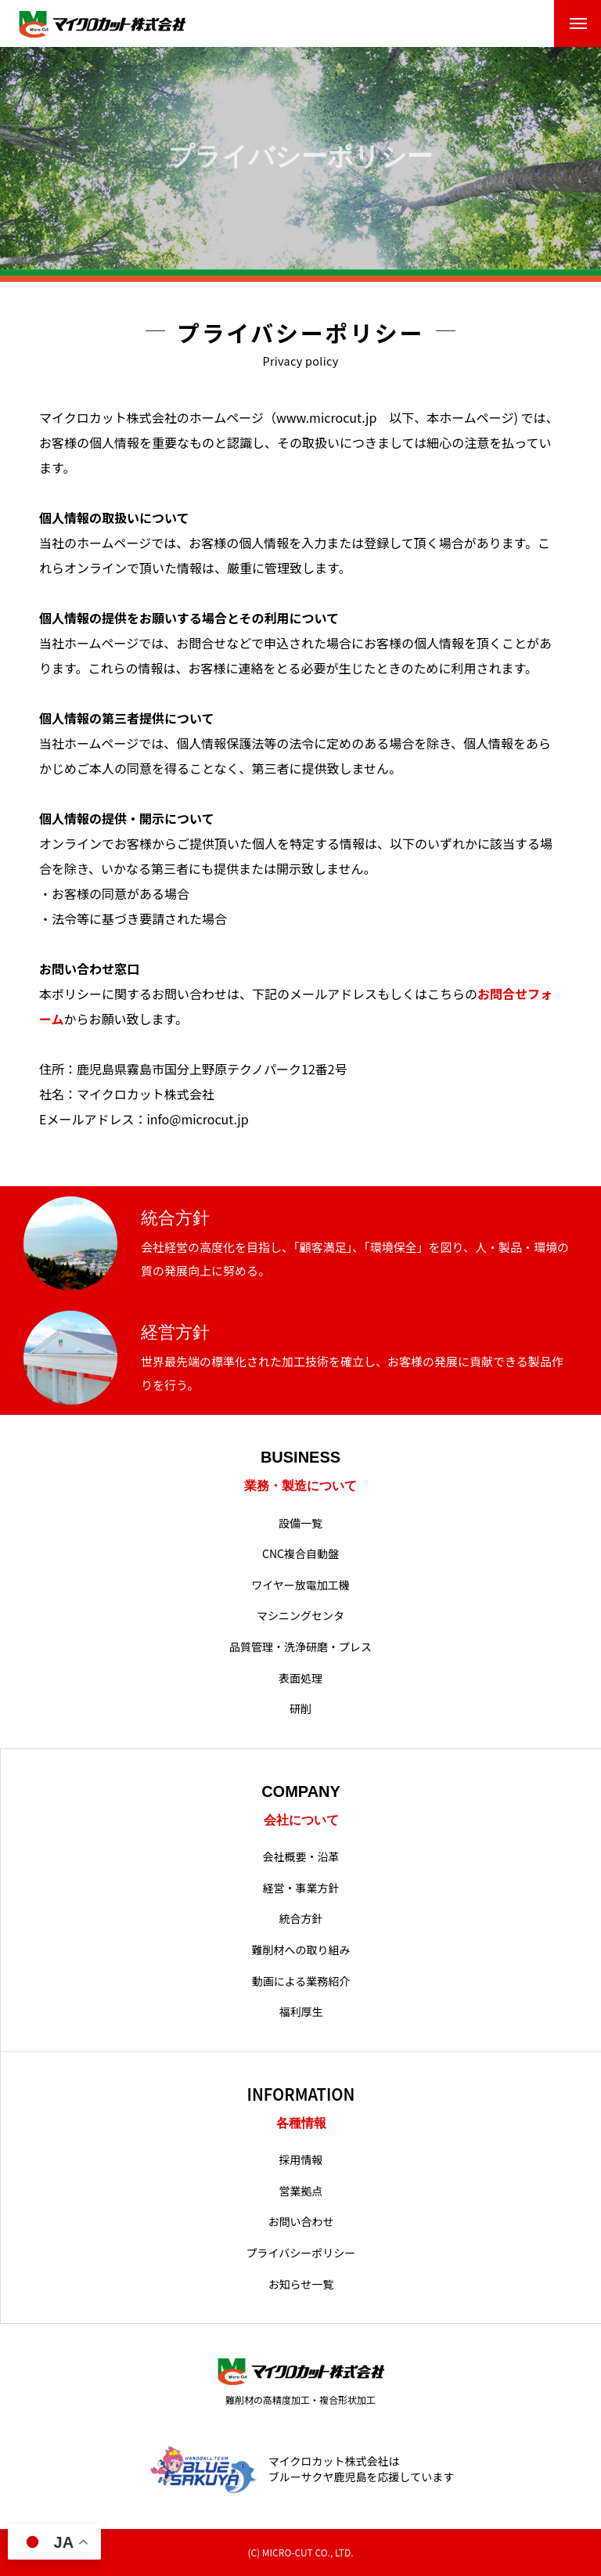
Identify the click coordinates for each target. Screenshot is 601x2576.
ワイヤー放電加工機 (300, 1585)
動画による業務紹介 (301, 1981)
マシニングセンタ (300, 1615)
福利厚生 (301, 2011)
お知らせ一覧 (301, 2284)
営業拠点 (301, 2191)
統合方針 (301, 1918)
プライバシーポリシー (301, 2253)
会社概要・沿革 (301, 1856)
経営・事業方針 (301, 1888)
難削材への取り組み (301, 1950)
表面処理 (300, 1678)
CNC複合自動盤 (300, 1553)
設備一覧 (300, 1523)
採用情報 (301, 2159)
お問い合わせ (301, 2221)
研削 (300, 1708)
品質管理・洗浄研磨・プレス (300, 1647)
